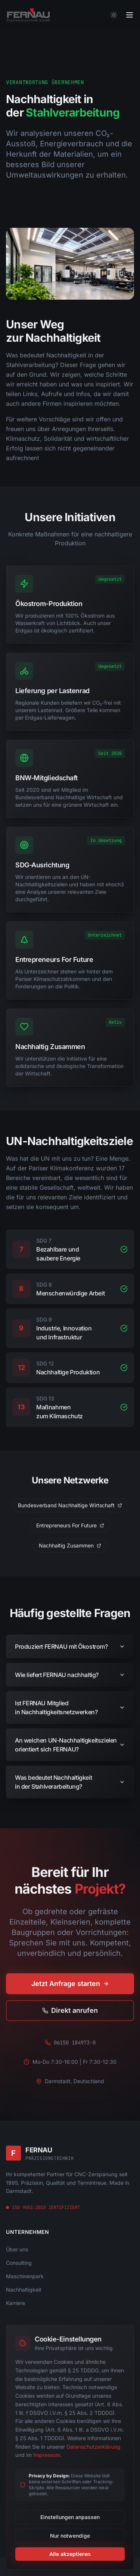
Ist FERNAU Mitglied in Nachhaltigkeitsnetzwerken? (70, 1713)
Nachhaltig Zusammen (70, 1545)
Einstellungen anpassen (70, 2517)
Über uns (17, 2249)
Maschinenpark (25, 2276)
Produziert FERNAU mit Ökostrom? (70, 1652)
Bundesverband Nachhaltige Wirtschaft (70, 1505)
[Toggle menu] (129, 14)
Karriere (15, 2303)
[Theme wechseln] (114, 15)
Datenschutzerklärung (93, 2446)
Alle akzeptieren (70, 2554)
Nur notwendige (70, 2535)
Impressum (46, 2455)
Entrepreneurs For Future (70, 1525)
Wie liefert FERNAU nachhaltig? (70, 1680)
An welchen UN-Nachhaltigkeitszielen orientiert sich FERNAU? (70, 1751)
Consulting (19, 2263)
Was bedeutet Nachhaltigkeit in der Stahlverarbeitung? (70, 1788)
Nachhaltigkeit (23, 2289)
